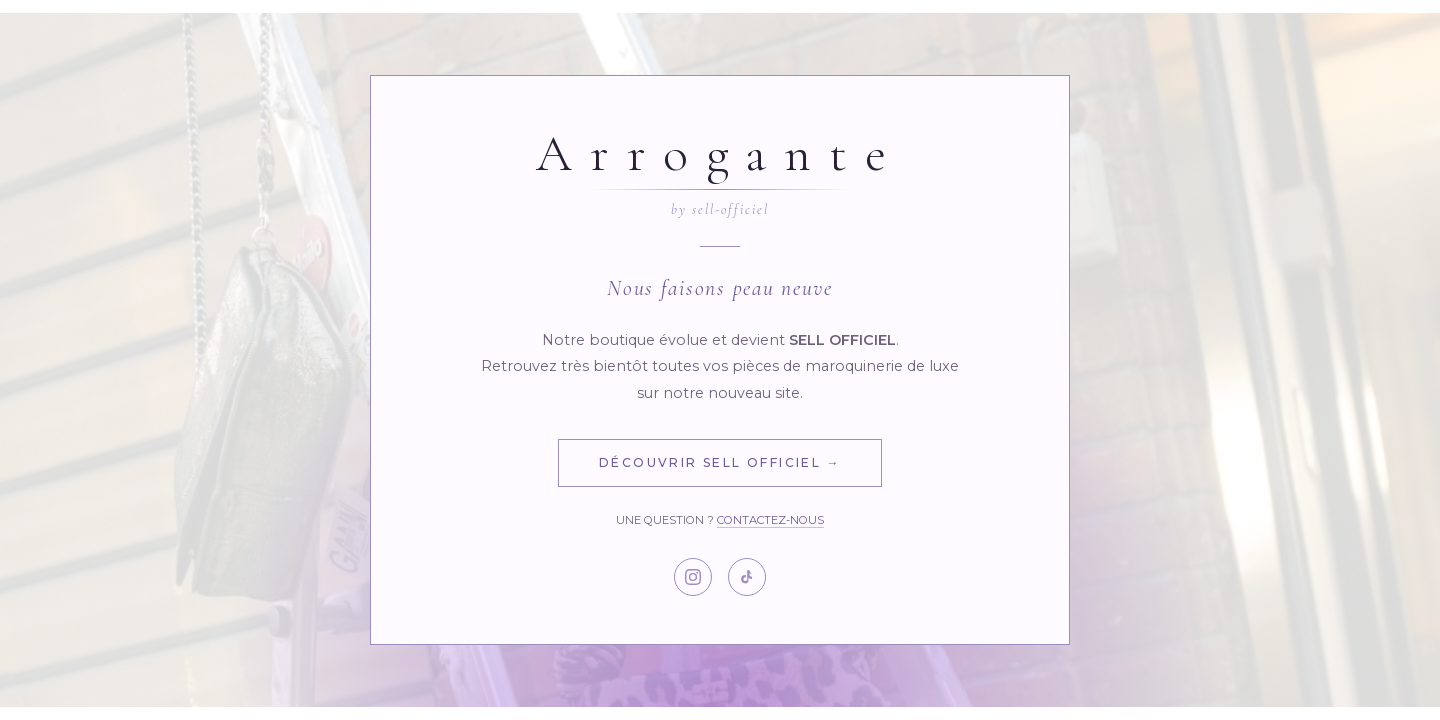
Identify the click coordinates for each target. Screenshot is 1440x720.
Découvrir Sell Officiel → (720, 462)
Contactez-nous (770, 520)
